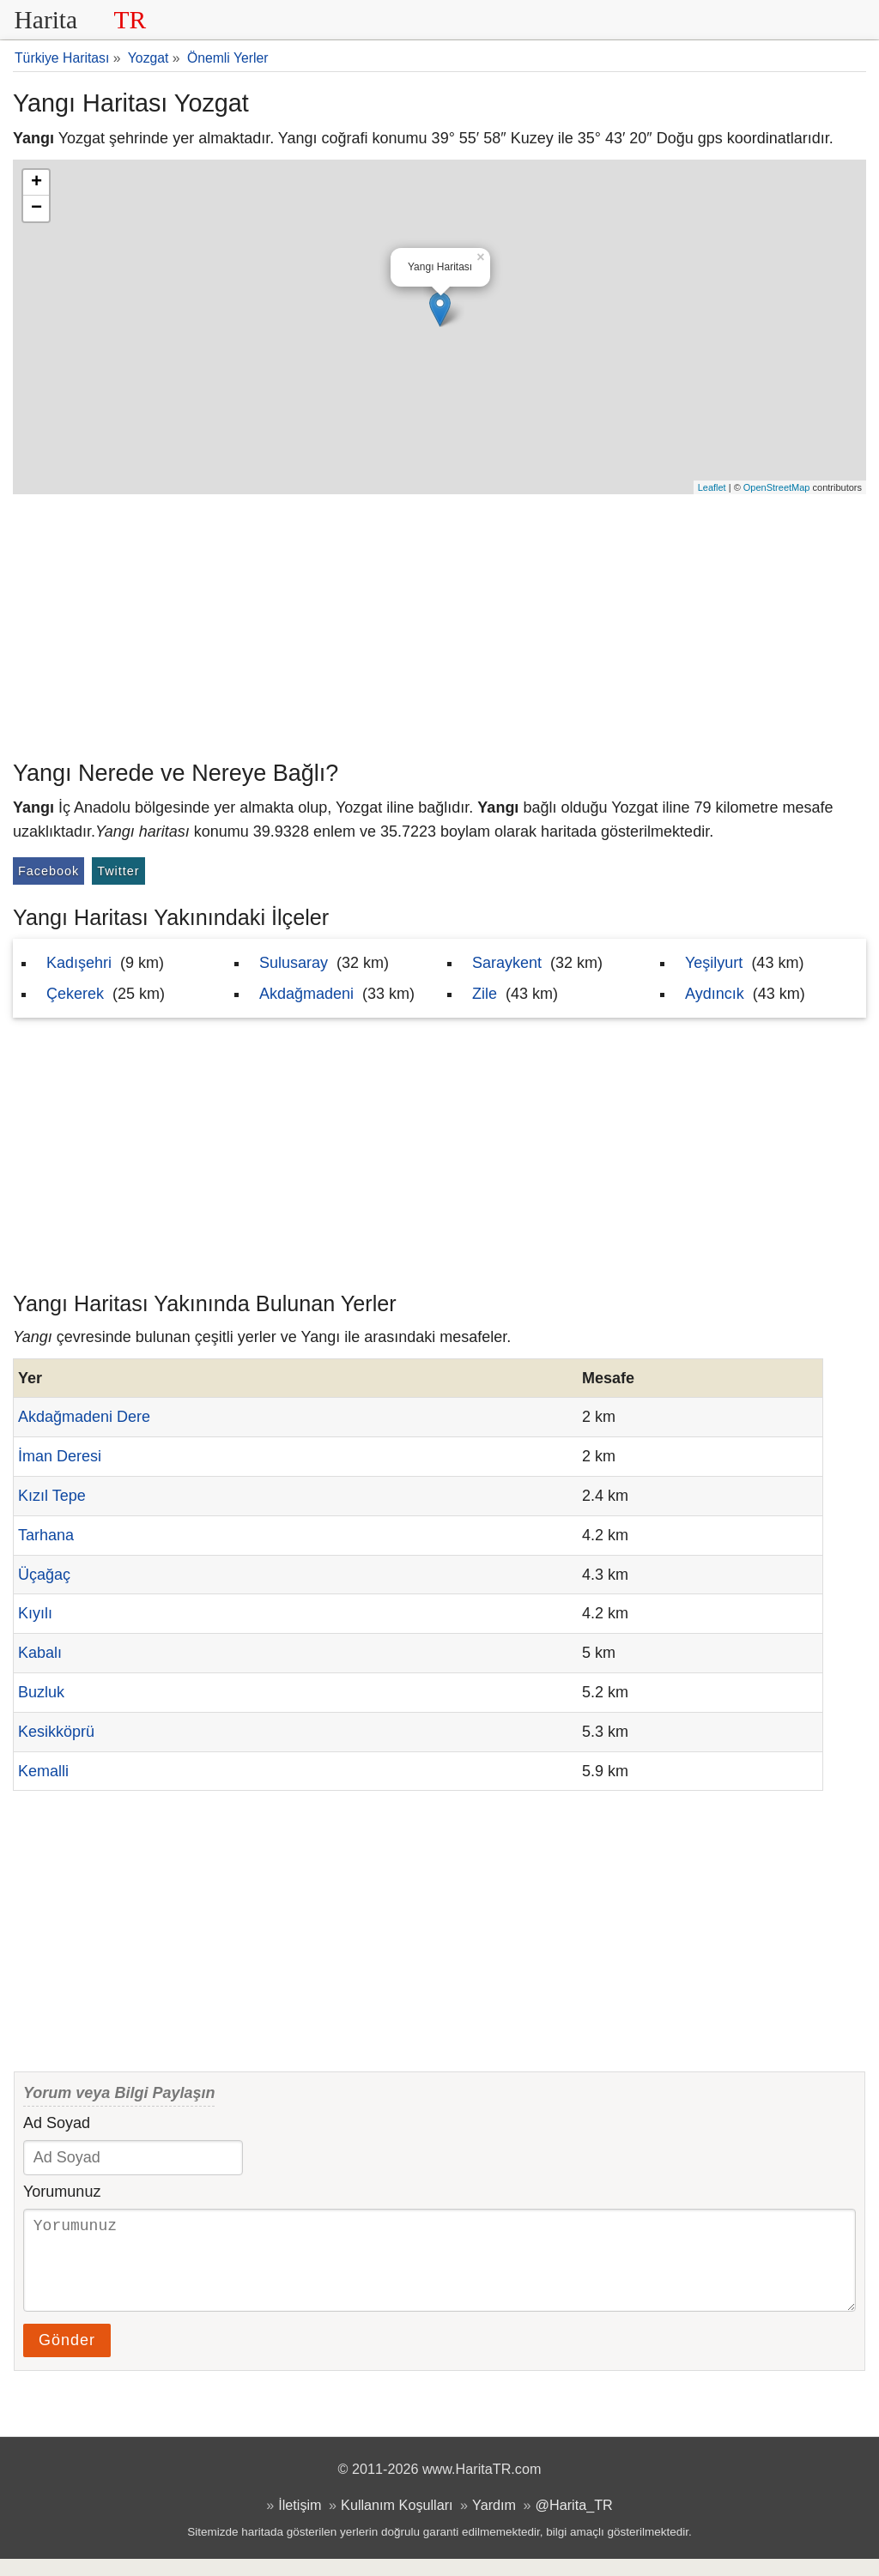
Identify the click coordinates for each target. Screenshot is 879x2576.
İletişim (299, 2522)
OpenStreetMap (776, 487)
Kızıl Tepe (52, 1495)
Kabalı (40, 1652)
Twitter (118, 871)
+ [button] (36, 183)
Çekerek (75, 993)
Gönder (67, 2357)
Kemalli (43, 1771)
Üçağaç (44, 1574)
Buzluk (41, 1692)
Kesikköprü (56, 1731)
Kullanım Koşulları (396, 2522)
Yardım (494, 2522)
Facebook (48, 871)
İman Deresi (59, 1456)
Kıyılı (35, 1613)
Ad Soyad (56, 2123)
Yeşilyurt (714, 962)
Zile (484, 993)
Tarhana (46, 1535)
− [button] (36, 208)
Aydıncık (714, 993)
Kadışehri (79, 962)
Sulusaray (293, 962)
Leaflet (712, 487)
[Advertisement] (439, 623)
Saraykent (507, 962)
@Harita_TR (574, 2522)
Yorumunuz (61, 2191)
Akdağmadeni (306, 993)
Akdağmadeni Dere (84, 1416)
